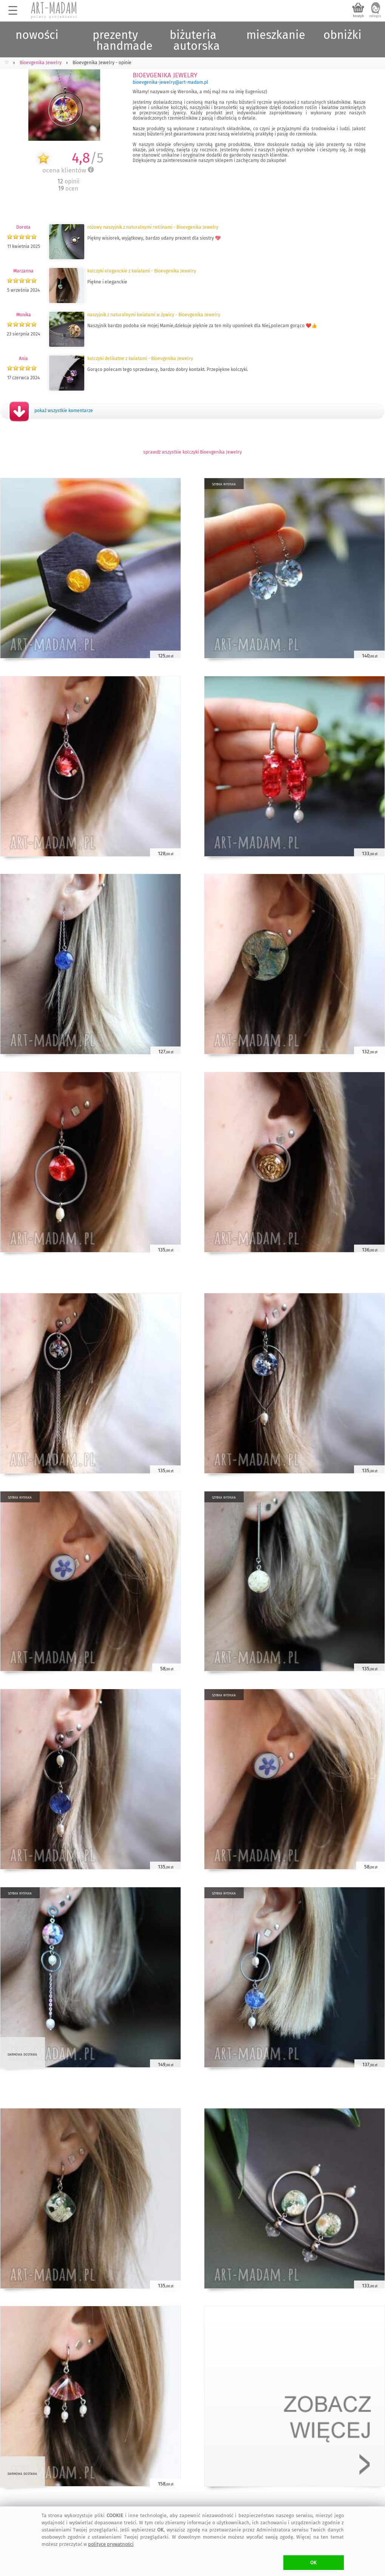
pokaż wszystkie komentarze (63, 410)
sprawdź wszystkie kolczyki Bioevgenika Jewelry (192, 452)
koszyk (358, 16)
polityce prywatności (111, 2544)
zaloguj (375, 16)
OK (313, 2562)
